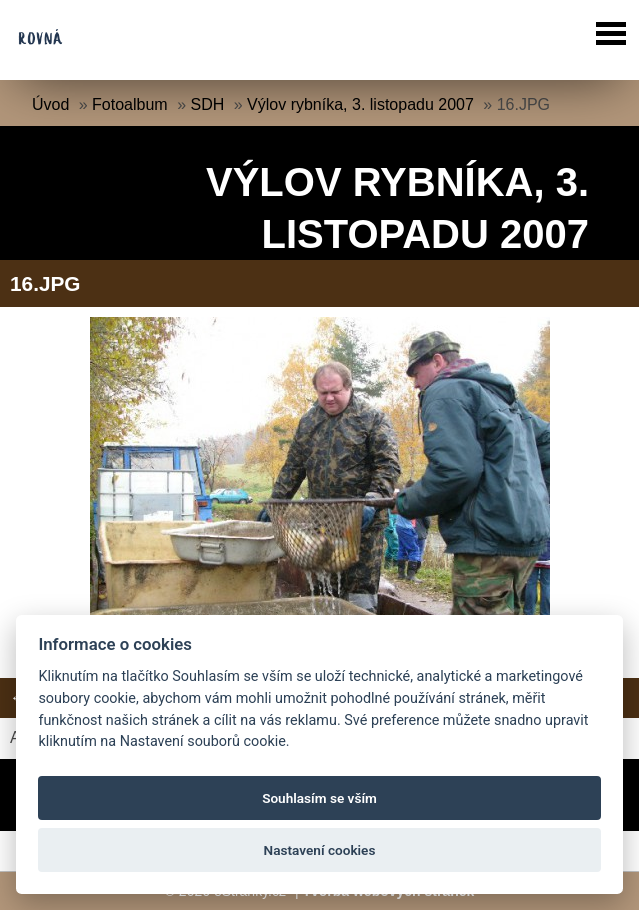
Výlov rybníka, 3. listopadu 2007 (360, 104)
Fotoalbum (130, 104)
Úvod (50, 104)
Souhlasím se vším (319, 798)
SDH (207, 104)
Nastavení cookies (320, 850)
